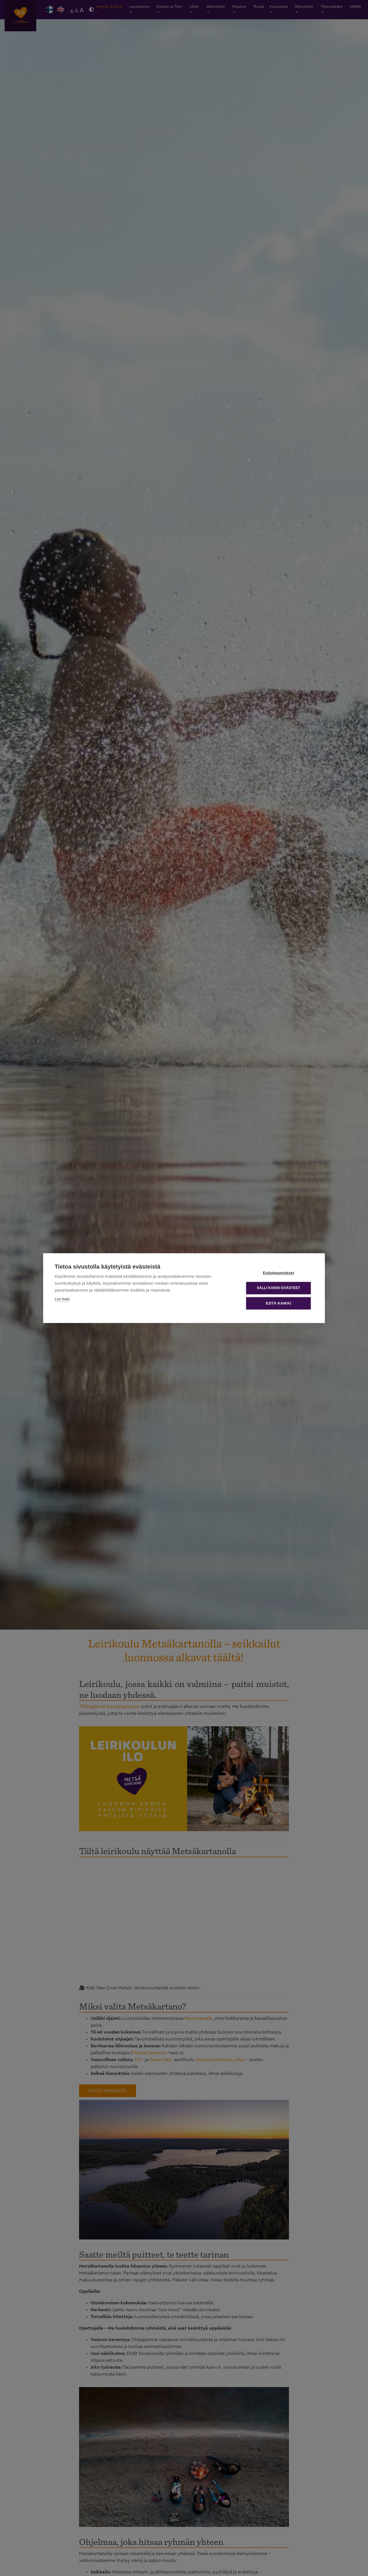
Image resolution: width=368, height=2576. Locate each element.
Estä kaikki (278, 1303)
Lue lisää (62, 1299)
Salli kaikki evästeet (278, 1288)
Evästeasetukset (278, 1273)
